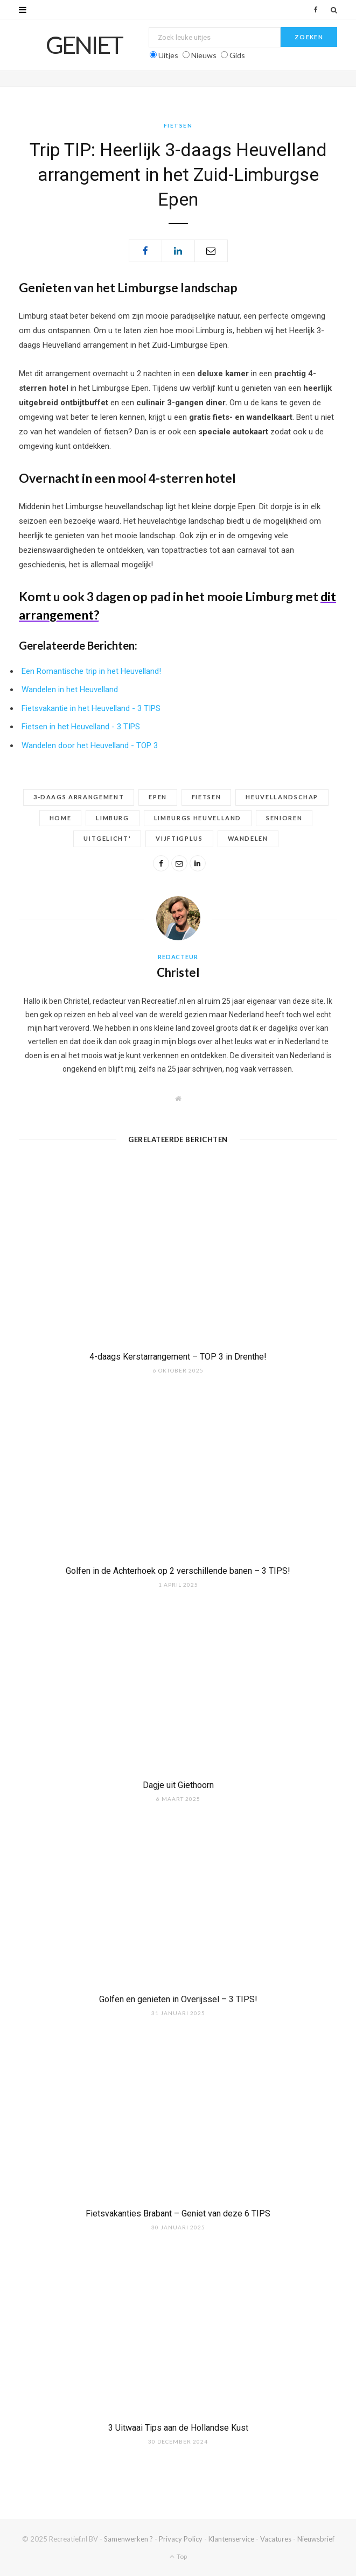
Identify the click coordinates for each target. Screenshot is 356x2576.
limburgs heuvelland (197, 817)
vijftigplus (179, 838)
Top (178, 2556)
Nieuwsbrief (315, 2539)
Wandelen (248, 838)
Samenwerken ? (128, 2539)
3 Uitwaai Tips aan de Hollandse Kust (178, 2428)
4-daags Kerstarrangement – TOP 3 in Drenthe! (178, 1357)
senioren (284, 817)
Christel (178, 972)
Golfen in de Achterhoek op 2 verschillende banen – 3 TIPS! (178, 1571)
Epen (158, 796)
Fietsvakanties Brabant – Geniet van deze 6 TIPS (178, 2213)
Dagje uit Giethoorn (178, 1785)
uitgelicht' (107, 838)
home (61, 817)
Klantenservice (231, 2539)
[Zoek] (334, 9)
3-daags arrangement (78, 796)
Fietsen (178, 125)
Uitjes (168, 55)
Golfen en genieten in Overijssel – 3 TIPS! (178, 1999)
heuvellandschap (282, 796)
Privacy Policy (181, 2539)
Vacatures (275, 2539)
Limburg (112, 817)
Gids (237, 55)
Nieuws (204, 55)
